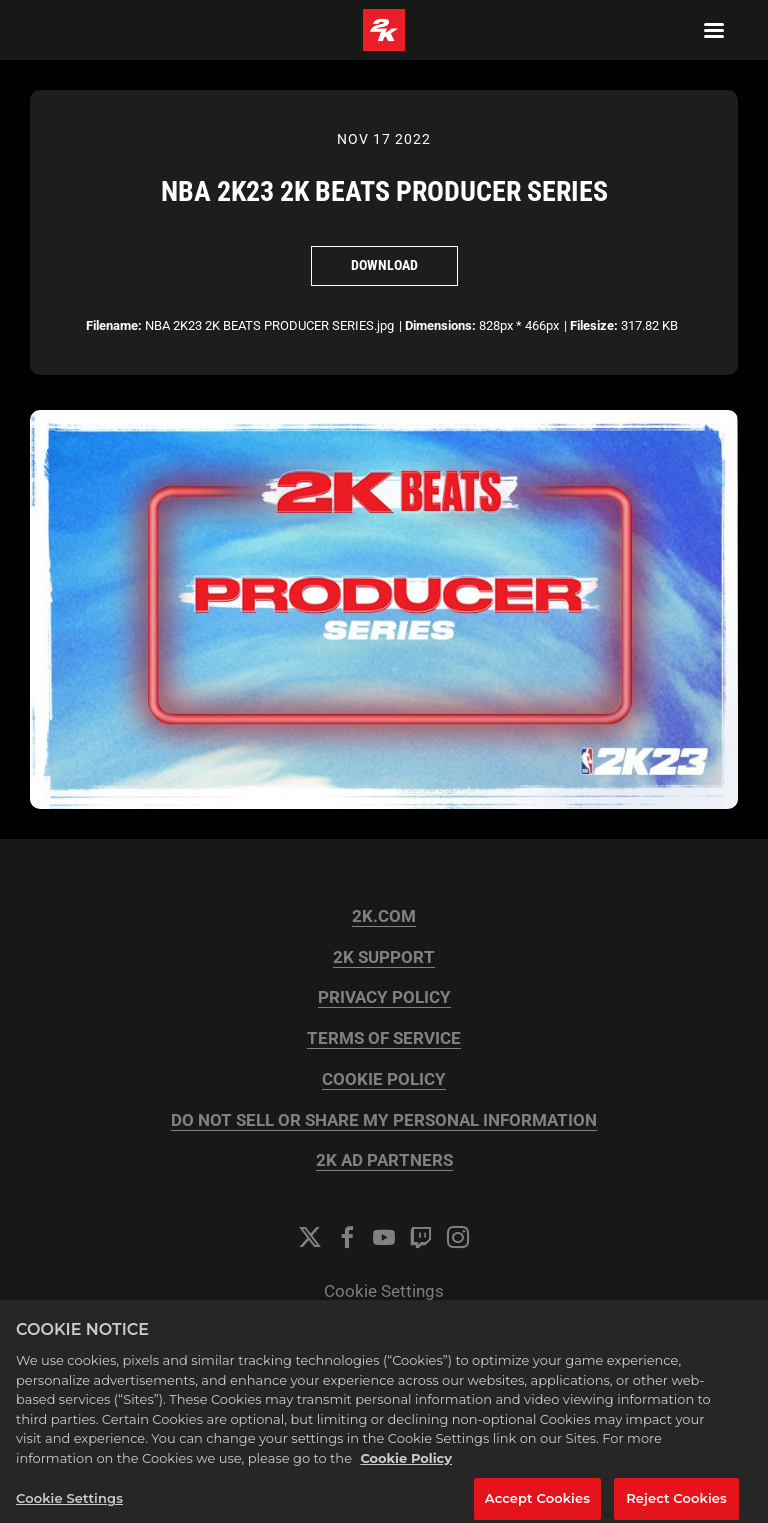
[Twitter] (310, 1237)
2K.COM (384, 916)
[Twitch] (421, 1237)
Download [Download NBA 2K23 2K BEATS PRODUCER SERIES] (384, 265)
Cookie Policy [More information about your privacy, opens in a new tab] (406, 1469)
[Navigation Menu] (714, 30)
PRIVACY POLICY (384, 997)
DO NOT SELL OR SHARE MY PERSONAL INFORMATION (384, 1120)
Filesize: (594, 325)
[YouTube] (384, 1237)
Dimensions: (440, 325)
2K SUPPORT (384, 957)
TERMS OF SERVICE (384, 1038)
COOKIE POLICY (384, 1079)
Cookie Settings (384, 1291)
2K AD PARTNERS (384, 1160)
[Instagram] (458, 1237)
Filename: (114, 325)
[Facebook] (347, 1237)
